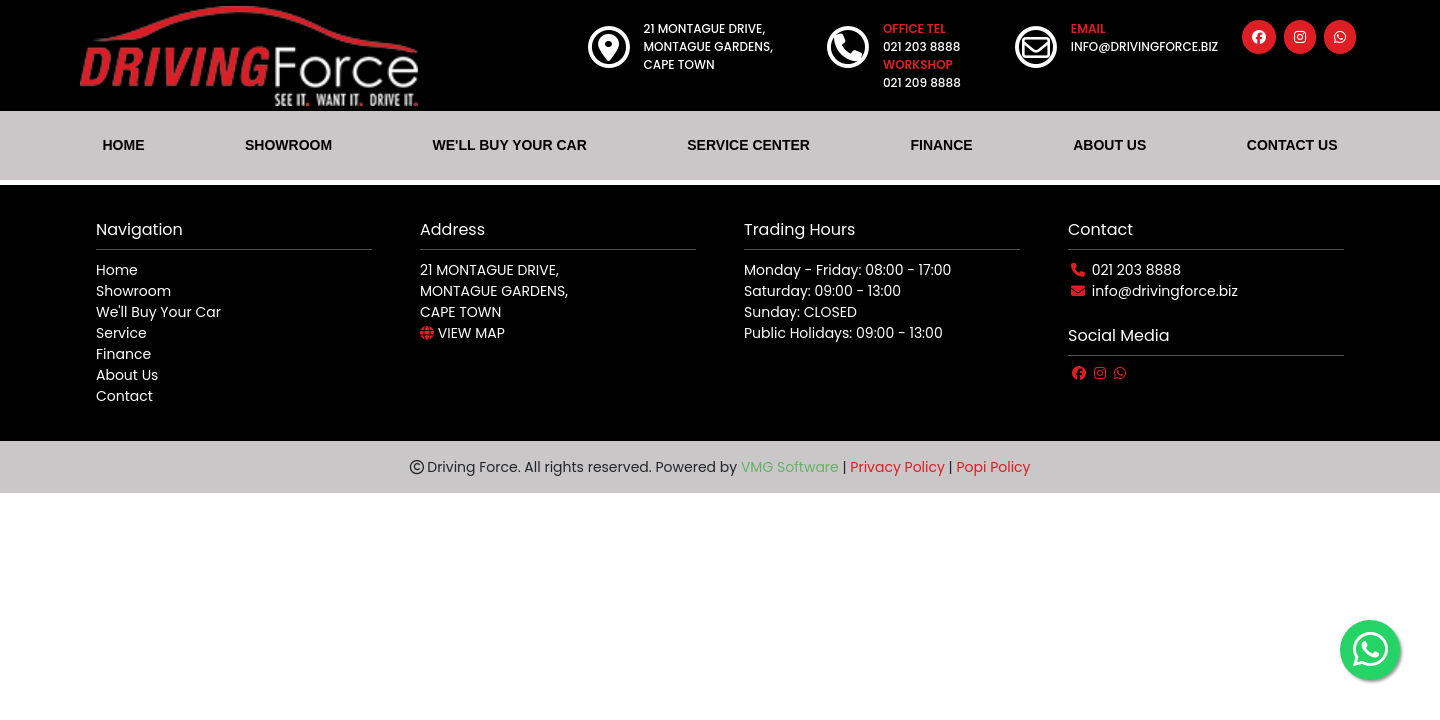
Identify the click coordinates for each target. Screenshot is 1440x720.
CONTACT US (1292, 145)
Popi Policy (993, 467)
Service (121, 333)
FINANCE (941, 145)
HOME (123, 145)
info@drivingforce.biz (1165, 291)
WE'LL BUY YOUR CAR (510, 145)
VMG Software (790, 467)
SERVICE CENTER (748, 145)
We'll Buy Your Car (158, 312)
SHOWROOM (288, 145)
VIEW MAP (462, 333)
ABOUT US (1109, 145)
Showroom (133, 291)
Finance (123, 354)
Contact (124, 396)
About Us (127, 375)
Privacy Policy (897, 467)
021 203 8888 (1136, 270)
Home (117, 270)
